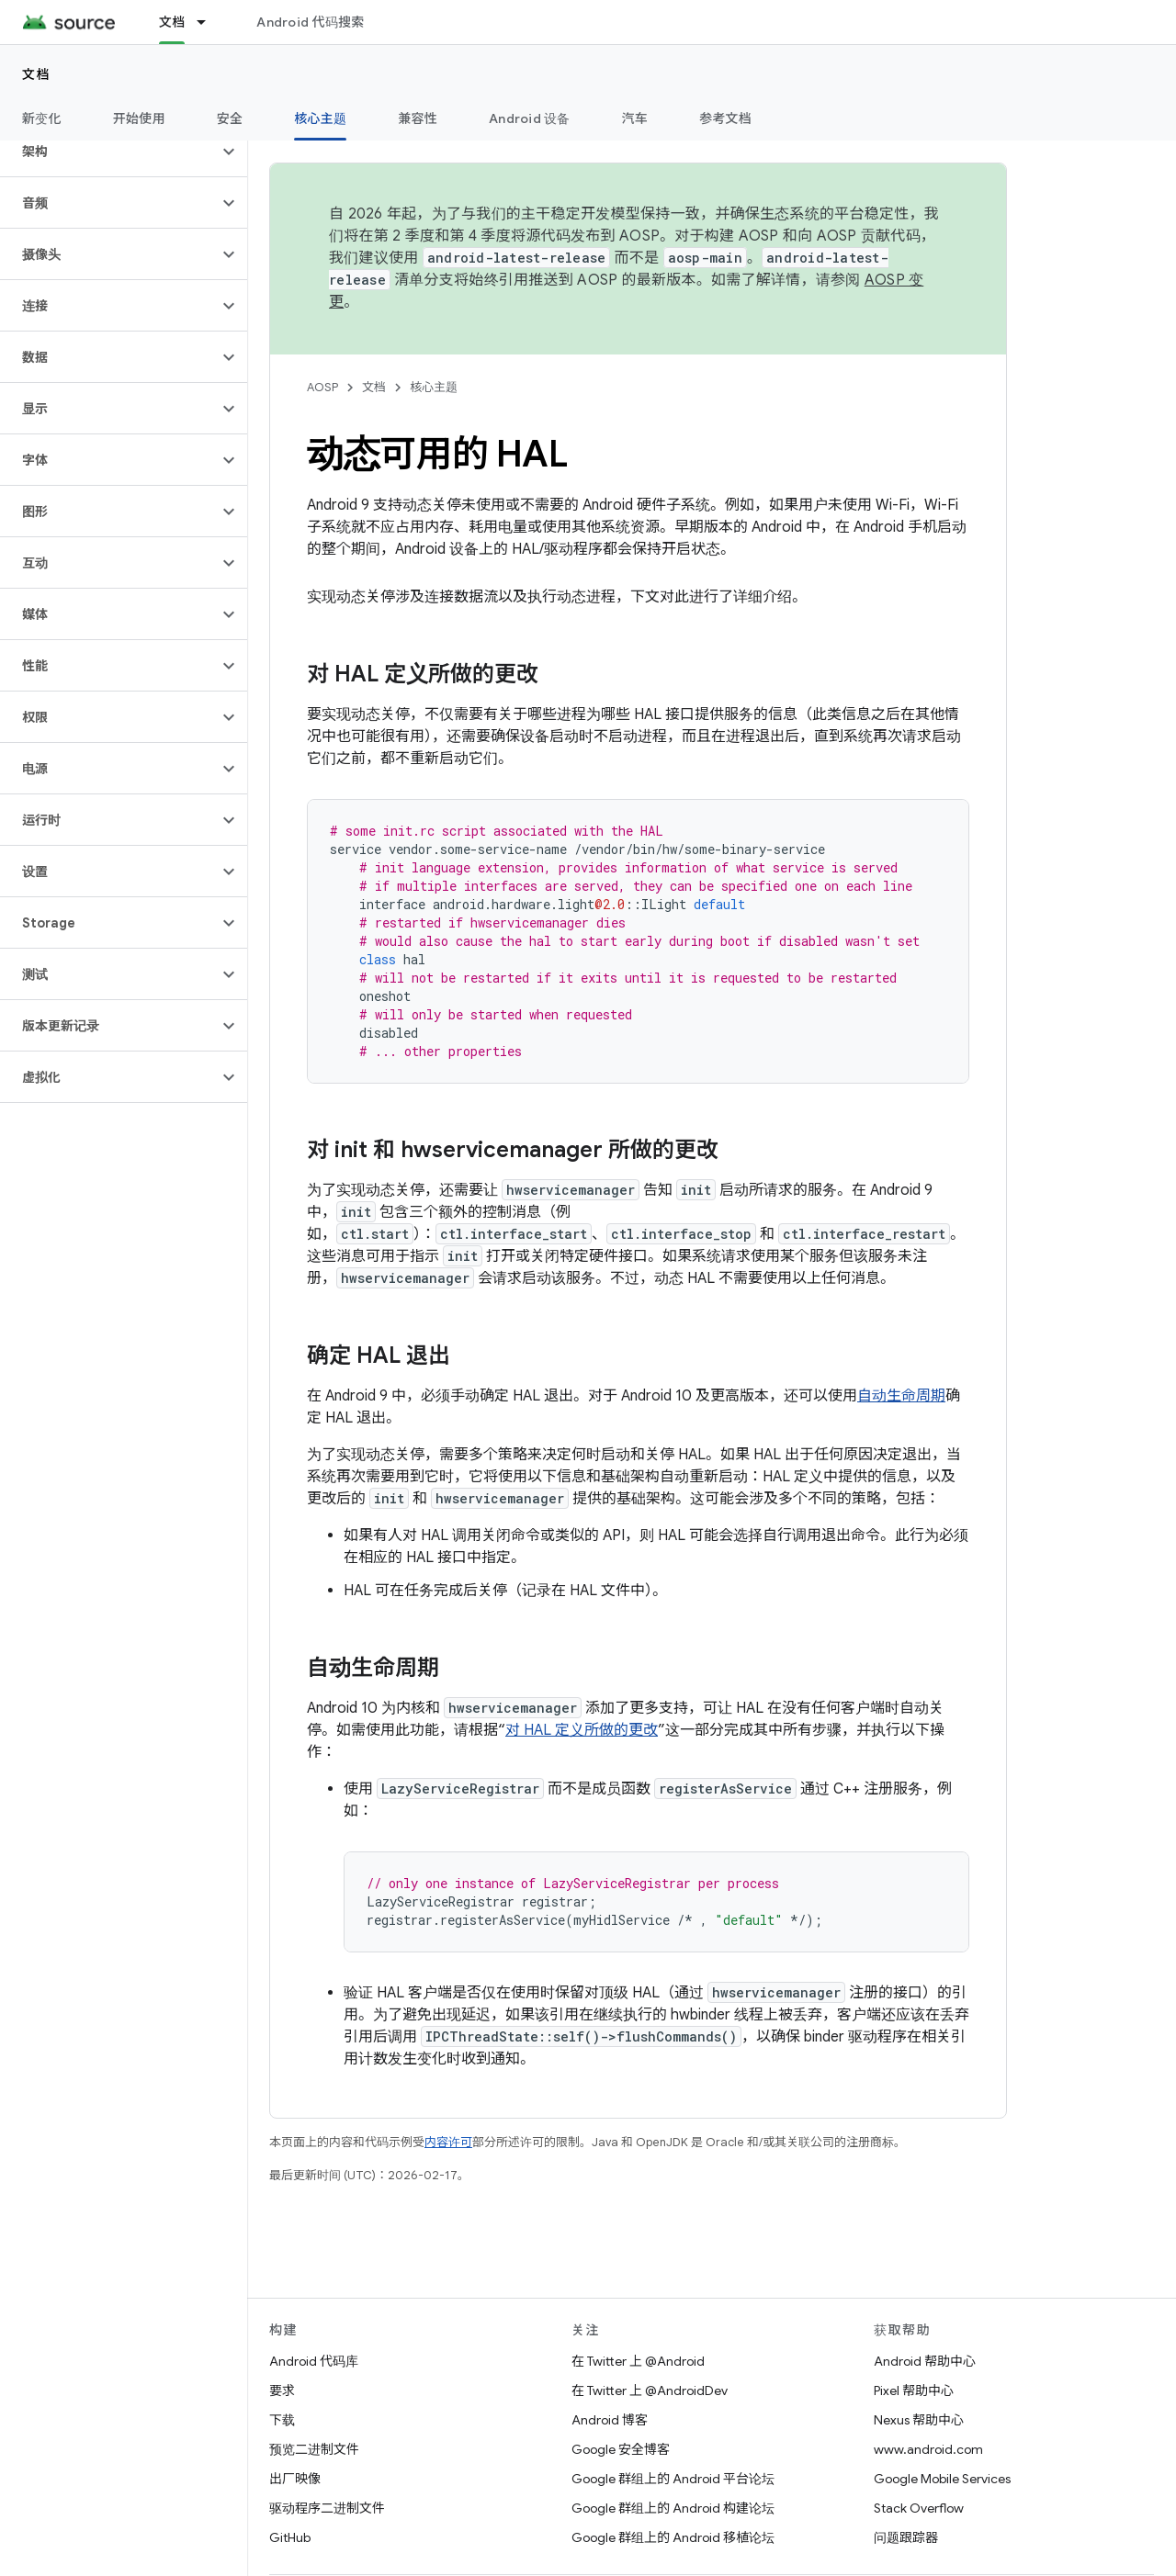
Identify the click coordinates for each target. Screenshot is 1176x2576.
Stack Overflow (919, 2508)
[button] (109, 151)
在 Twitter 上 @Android (638, 2361)
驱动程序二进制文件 (327, 2508)
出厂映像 (295, 2478)
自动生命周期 (901, 1396)
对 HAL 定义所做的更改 (581, 1730)
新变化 (42, 118)
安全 (230, 118)
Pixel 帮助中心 (914, 2390)
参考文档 (725, 118)
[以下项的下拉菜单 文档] (209, 22)
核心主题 (434, 387)
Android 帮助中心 (925, 2361)
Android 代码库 (313, 2361)
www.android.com (928, 2449)
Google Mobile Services (942, 2478)
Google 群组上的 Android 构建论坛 (673, 2508)
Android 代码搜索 (310, 22)
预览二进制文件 (314, 2449)
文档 (36, 74)
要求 (282, 2390)
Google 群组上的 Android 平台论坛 (673, 2478)
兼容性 (417, 118)
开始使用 (139, 118)
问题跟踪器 (906, 2537)
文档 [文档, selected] (172, 22)
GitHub (290, 2537)
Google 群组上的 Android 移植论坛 (673, 2537)
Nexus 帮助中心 (919, 2420)
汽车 (635, 118)
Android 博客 (609, 2420)
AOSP (322, 387)
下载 (282, 2420)
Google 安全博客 (620, 2449)
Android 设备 (530, 118)
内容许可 (448, 2142)
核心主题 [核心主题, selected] (320, 118)
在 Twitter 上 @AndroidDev (649, 2390)
